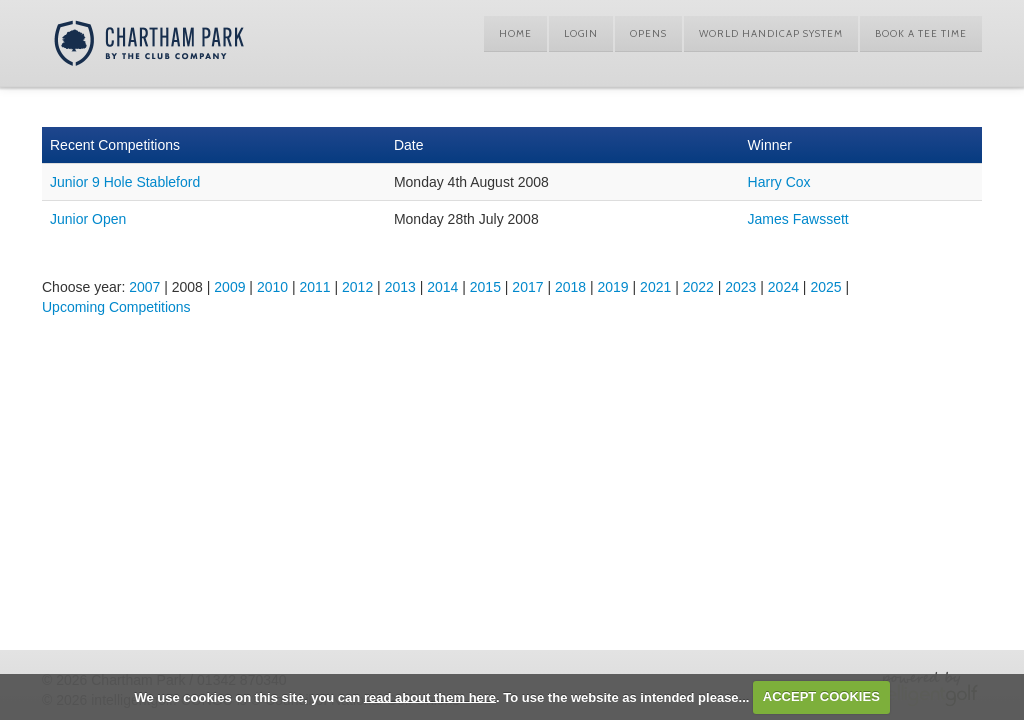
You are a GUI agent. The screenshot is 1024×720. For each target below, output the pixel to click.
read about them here (430, 696)
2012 (357, 287)
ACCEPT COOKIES (821, 696)
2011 (314, 287)
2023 (740, 287)
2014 (442, 287)
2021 (655, 287)
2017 (527, 287)
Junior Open (88, 219)
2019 (613, 287)
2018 (570, 287)
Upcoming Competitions (116, 307)
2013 (400, 287)
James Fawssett (798, 219)
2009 (229, 287)
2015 (485, 287)
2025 (825, 287)
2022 (698, 287)
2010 (272, 287)
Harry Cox (779, 182)
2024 (783, 287)
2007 (144, 287)
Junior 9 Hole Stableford (125, 182)
